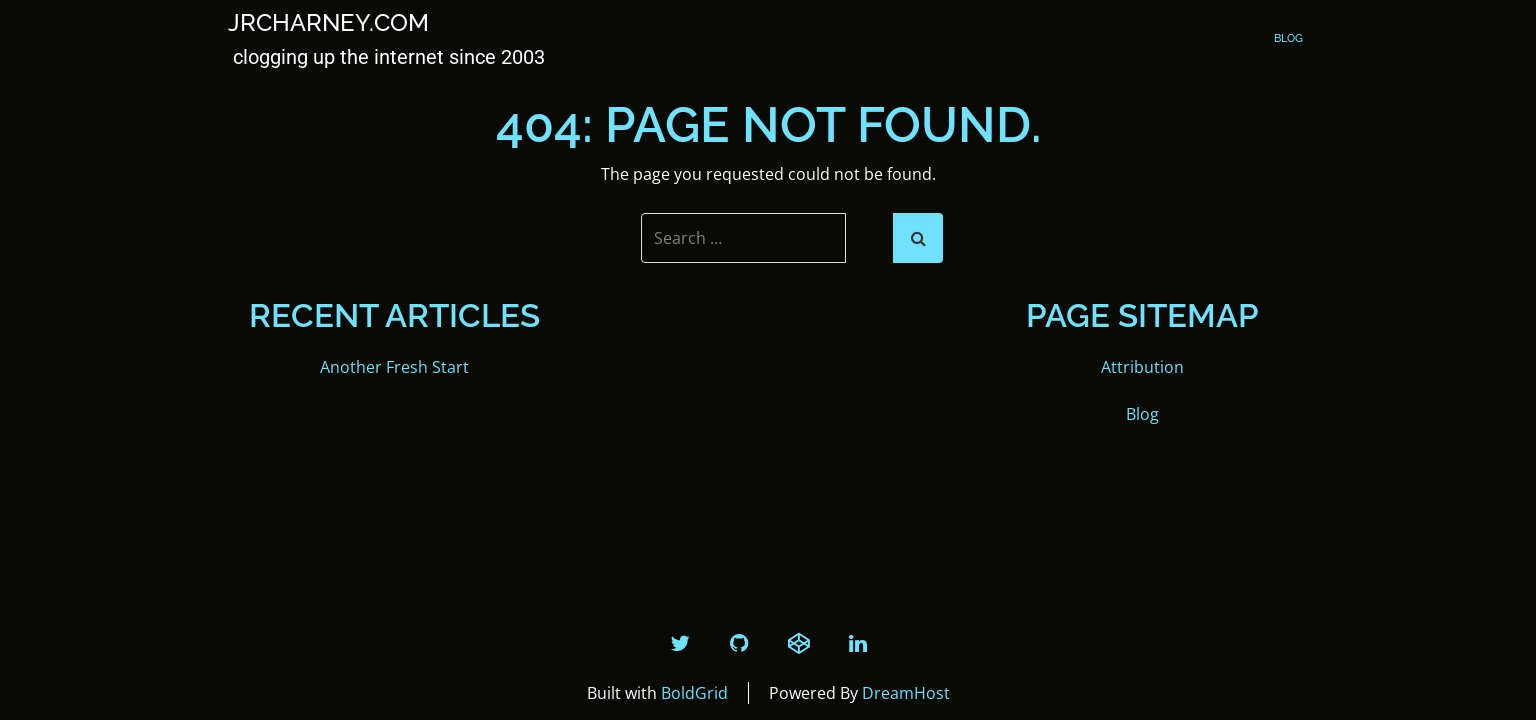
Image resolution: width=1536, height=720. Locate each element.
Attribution (1142, 367)
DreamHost (906, 693)
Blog (1288, 38)
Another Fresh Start (394, 367)
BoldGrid (694, 693)
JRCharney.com (328, 23)
